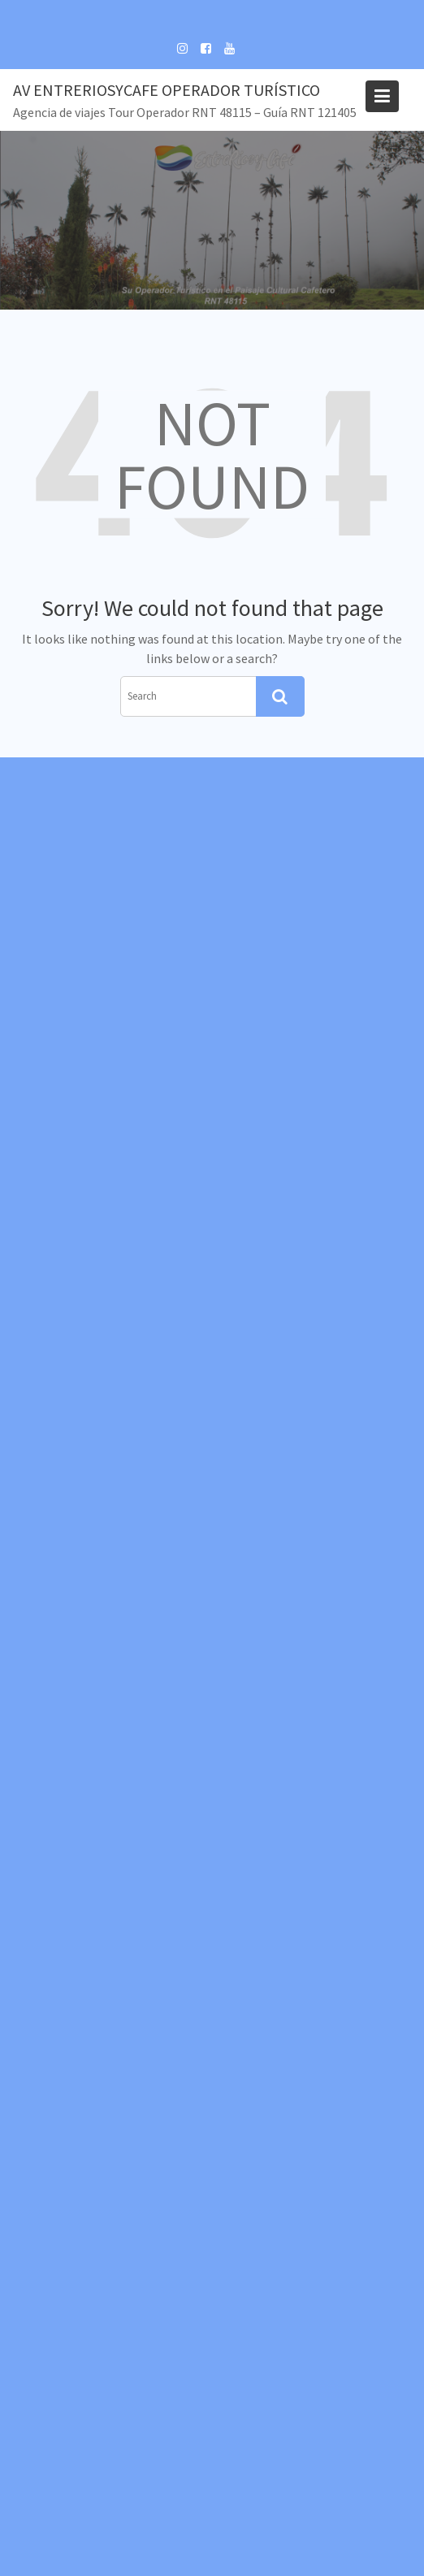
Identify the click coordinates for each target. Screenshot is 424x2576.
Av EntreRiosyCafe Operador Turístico (166, 90)
